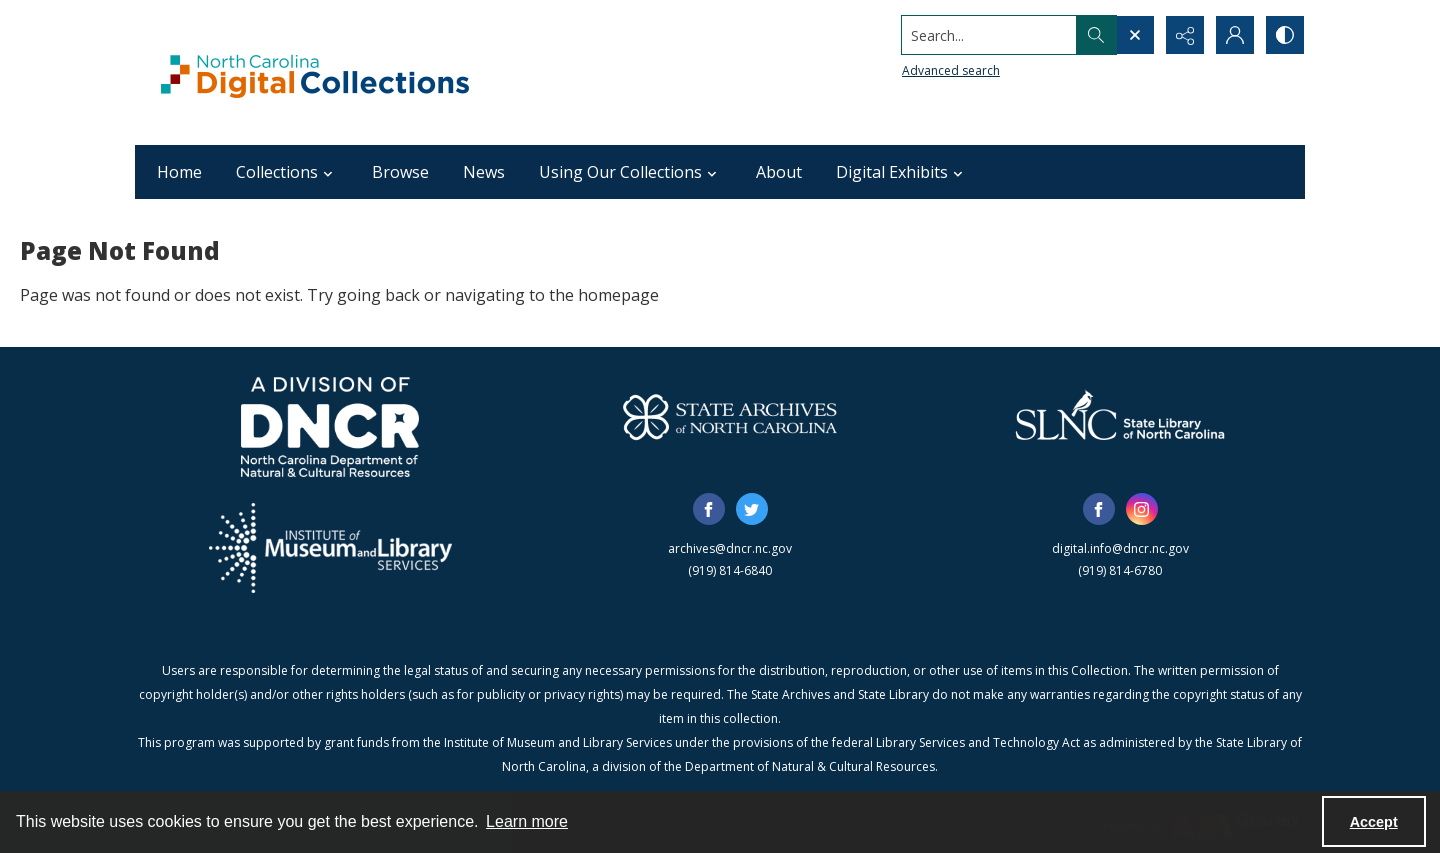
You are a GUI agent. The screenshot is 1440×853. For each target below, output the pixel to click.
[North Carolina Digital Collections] (315, 72)
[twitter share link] (752, 509)
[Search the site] (989, 35)
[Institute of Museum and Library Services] (330, 548)
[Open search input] (1135, 35)
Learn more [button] (527, 821)
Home (179, 172)
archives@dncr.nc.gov (730, 548)
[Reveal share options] (1185, 35)
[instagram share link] (1142, 509)
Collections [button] (287, 172)
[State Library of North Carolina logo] (1120, 417)
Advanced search (951, 70)
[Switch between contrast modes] (1285, 35)
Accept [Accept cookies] (1374, 822)
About (779, 172)
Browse (400, 172)
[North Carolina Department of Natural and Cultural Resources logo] (330, 427)
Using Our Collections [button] (630, 172)
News (484, 172)
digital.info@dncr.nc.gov (1120, 548)
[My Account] (1235, 35)
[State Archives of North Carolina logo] (730, 417)
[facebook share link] (709, 509)
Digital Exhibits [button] (902, 172)
